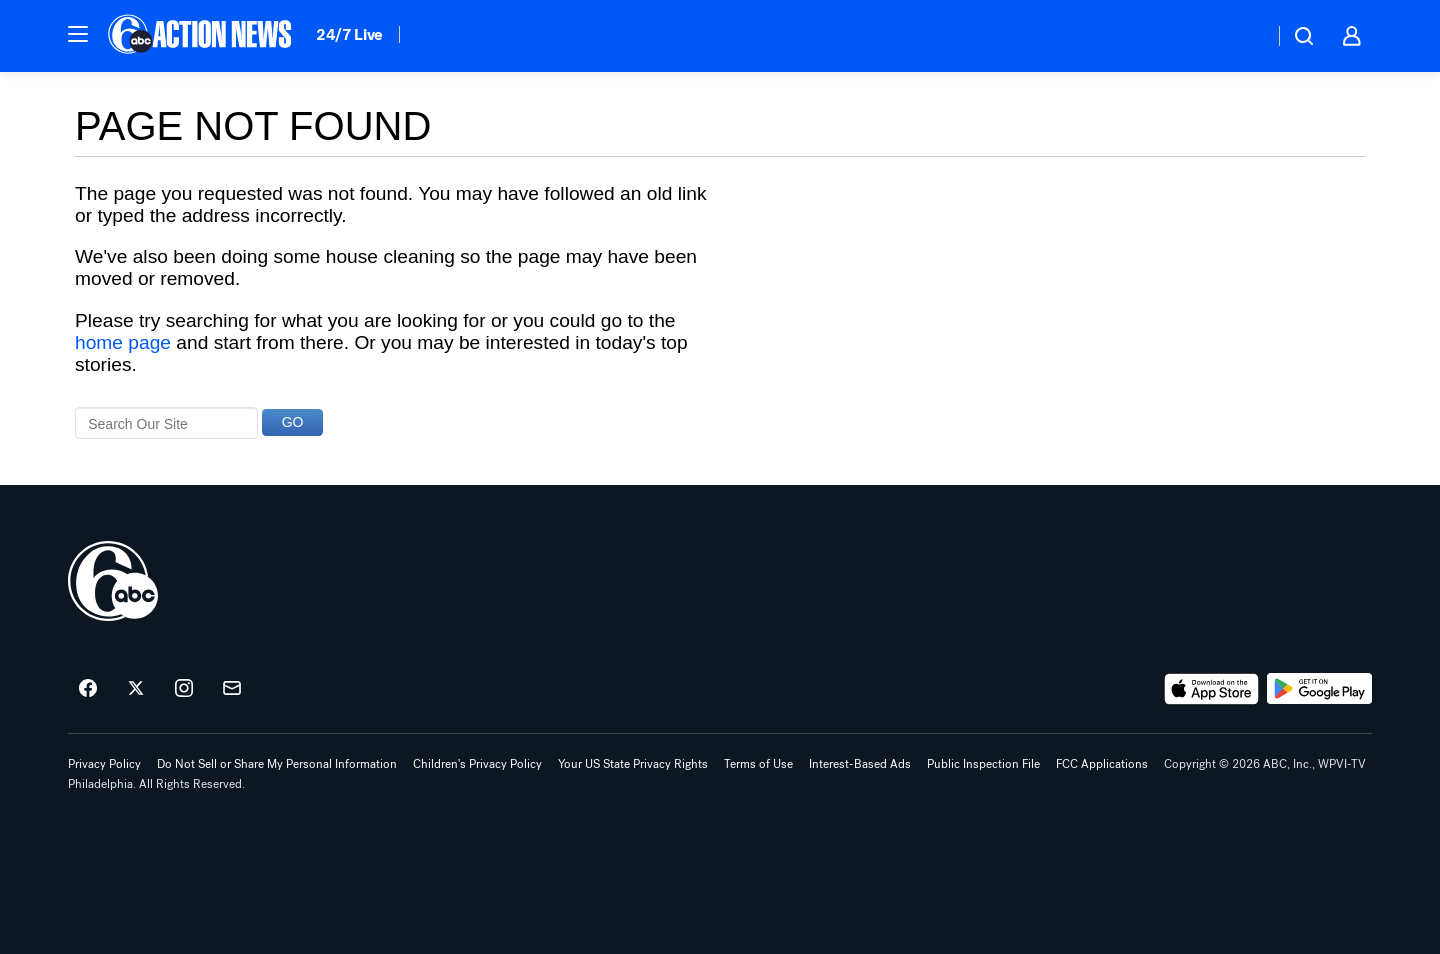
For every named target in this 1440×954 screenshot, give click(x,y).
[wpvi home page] (113, 581)
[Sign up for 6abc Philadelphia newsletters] (232, 689)
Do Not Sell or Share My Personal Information (277, 764)
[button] (78, 34)
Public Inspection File (983, 764)
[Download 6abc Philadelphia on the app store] (1212, 689)
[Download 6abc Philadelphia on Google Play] (1319, 689)
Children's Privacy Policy (477, 764)
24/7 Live (349, 34)
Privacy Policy (104, 764)
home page (123, 342)
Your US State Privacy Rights (633, 764)
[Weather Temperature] (1242, 36)
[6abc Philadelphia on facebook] (88, 689)
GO (293, 422)
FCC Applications (1102, 764)
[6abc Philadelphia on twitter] (136, 689)
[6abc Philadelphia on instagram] (184, 689)
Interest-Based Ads (860, 764)
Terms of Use (758, 764)
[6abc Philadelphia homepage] (201, 36)
